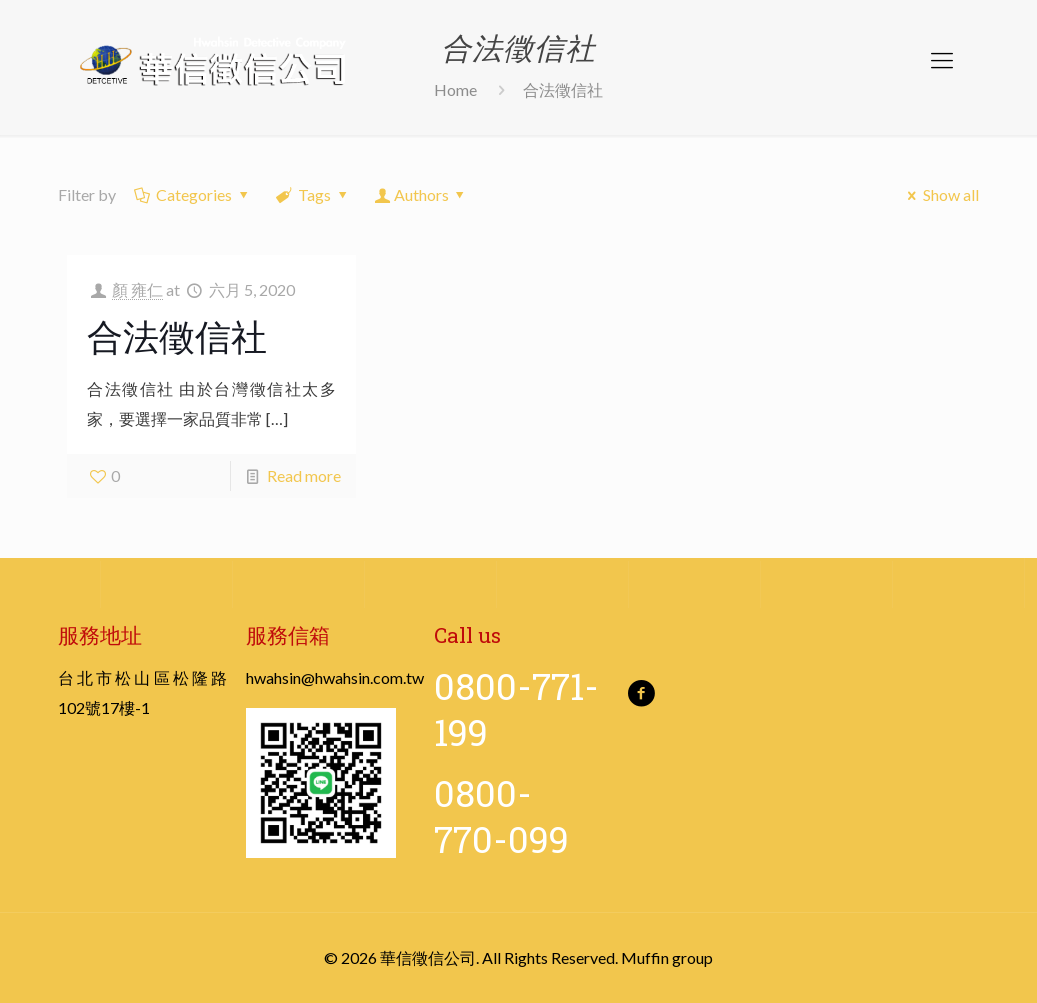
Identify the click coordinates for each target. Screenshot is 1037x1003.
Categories (193, 194)
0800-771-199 (516, 709)
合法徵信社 (177, 336)
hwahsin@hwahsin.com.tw (335, 677)
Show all (940, 194)
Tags (313, 194)
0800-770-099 (501, 816)
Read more (304, 475)
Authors (421, 194)
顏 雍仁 (137, 289)
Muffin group (667, 957)
